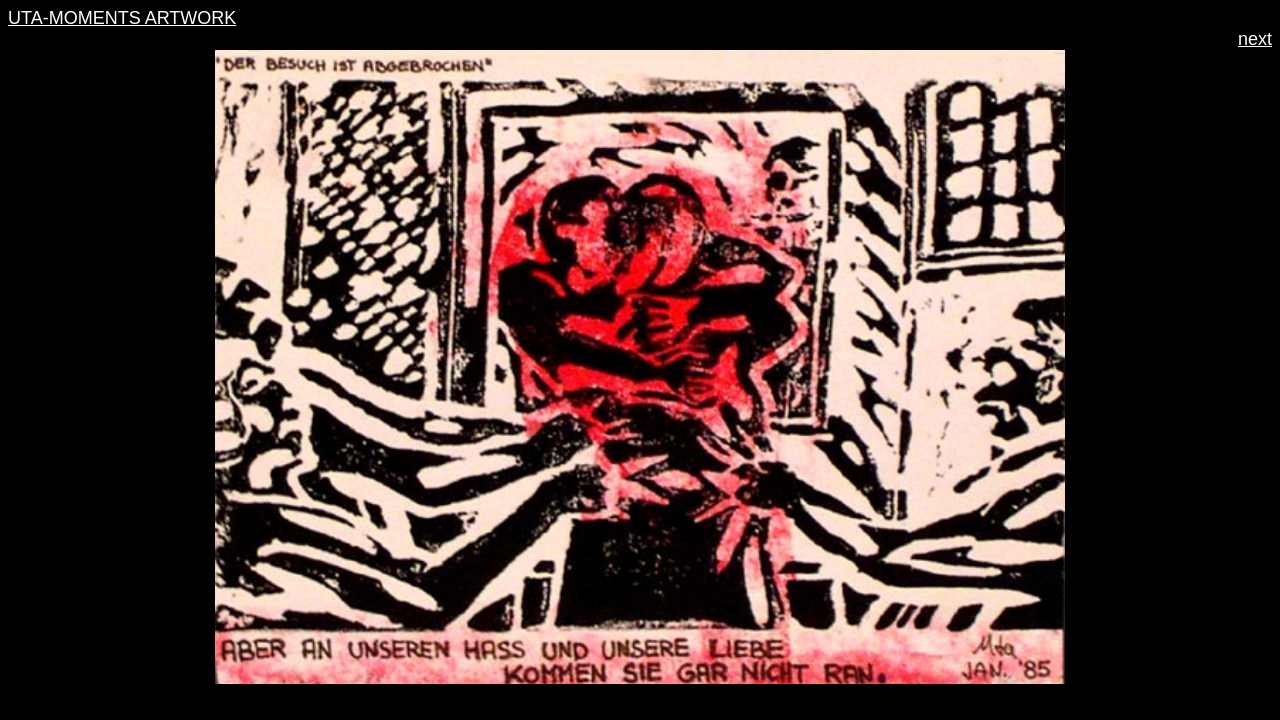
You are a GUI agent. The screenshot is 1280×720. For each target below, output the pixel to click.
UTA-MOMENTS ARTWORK (122, 18)
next (1255, 39)
